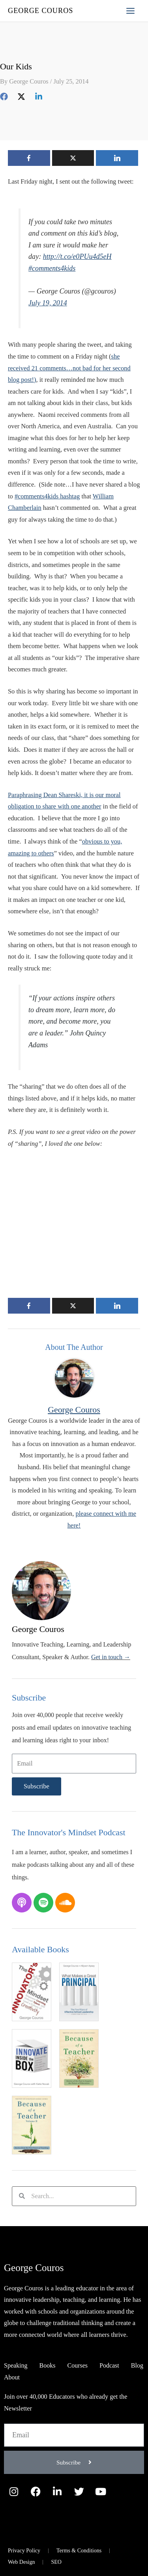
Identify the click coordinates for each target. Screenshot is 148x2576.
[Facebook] (4, 96)
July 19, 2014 (47, 303)
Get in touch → (110, 1657)
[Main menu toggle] (130, 11)
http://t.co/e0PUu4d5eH (77, 256)
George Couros (40, 11)
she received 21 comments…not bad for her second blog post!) (69, 368)
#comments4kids (51, 268)
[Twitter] (21, 96)
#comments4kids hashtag (47, 496)
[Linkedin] (39, 96)
